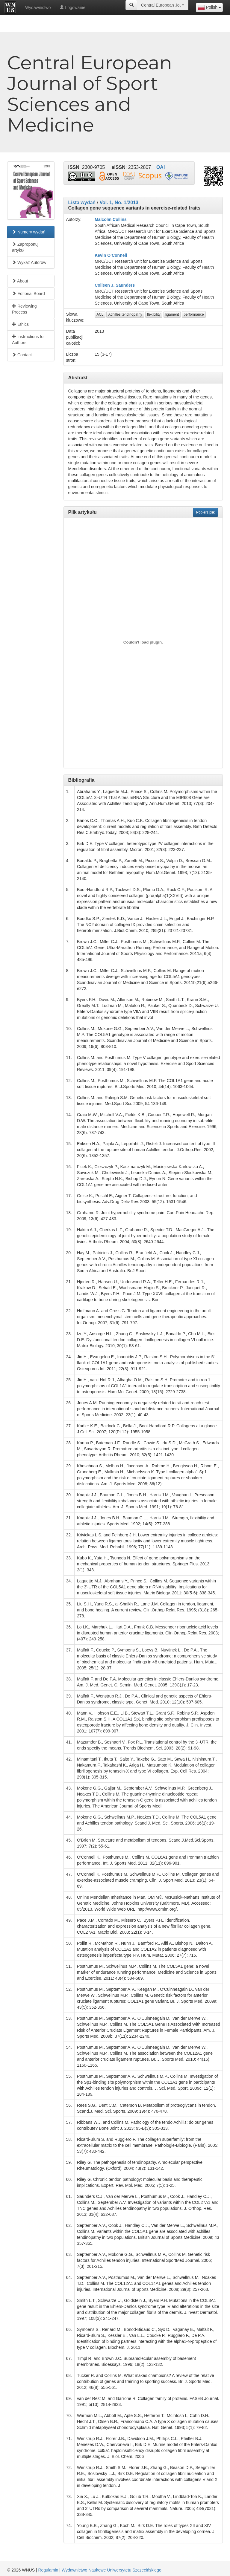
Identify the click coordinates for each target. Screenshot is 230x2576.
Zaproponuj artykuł (25, 247)
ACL (99, 314)
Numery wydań (28, 232)
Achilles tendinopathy (125, 314)
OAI (160, 167)
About (20, 281)
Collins (120, 219)
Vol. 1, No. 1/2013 (118, 202)
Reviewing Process (24, 309)
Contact (22, 354)
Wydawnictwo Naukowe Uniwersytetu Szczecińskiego (111, 2570)
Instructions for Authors (28, 339)
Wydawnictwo (38, 7)
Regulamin (48, 2570)
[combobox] (209, 7)
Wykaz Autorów (29, 262)
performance (194, 314)
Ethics (20, 324)
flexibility (154, 314)
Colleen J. (104, 285)
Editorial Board (28, 293)
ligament (172, 314)
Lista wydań (82, 202)
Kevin (100, 255)
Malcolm (103, 219)
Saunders (125, 285)
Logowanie (72, 7)
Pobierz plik (205, 512)
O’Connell (117, 255)
